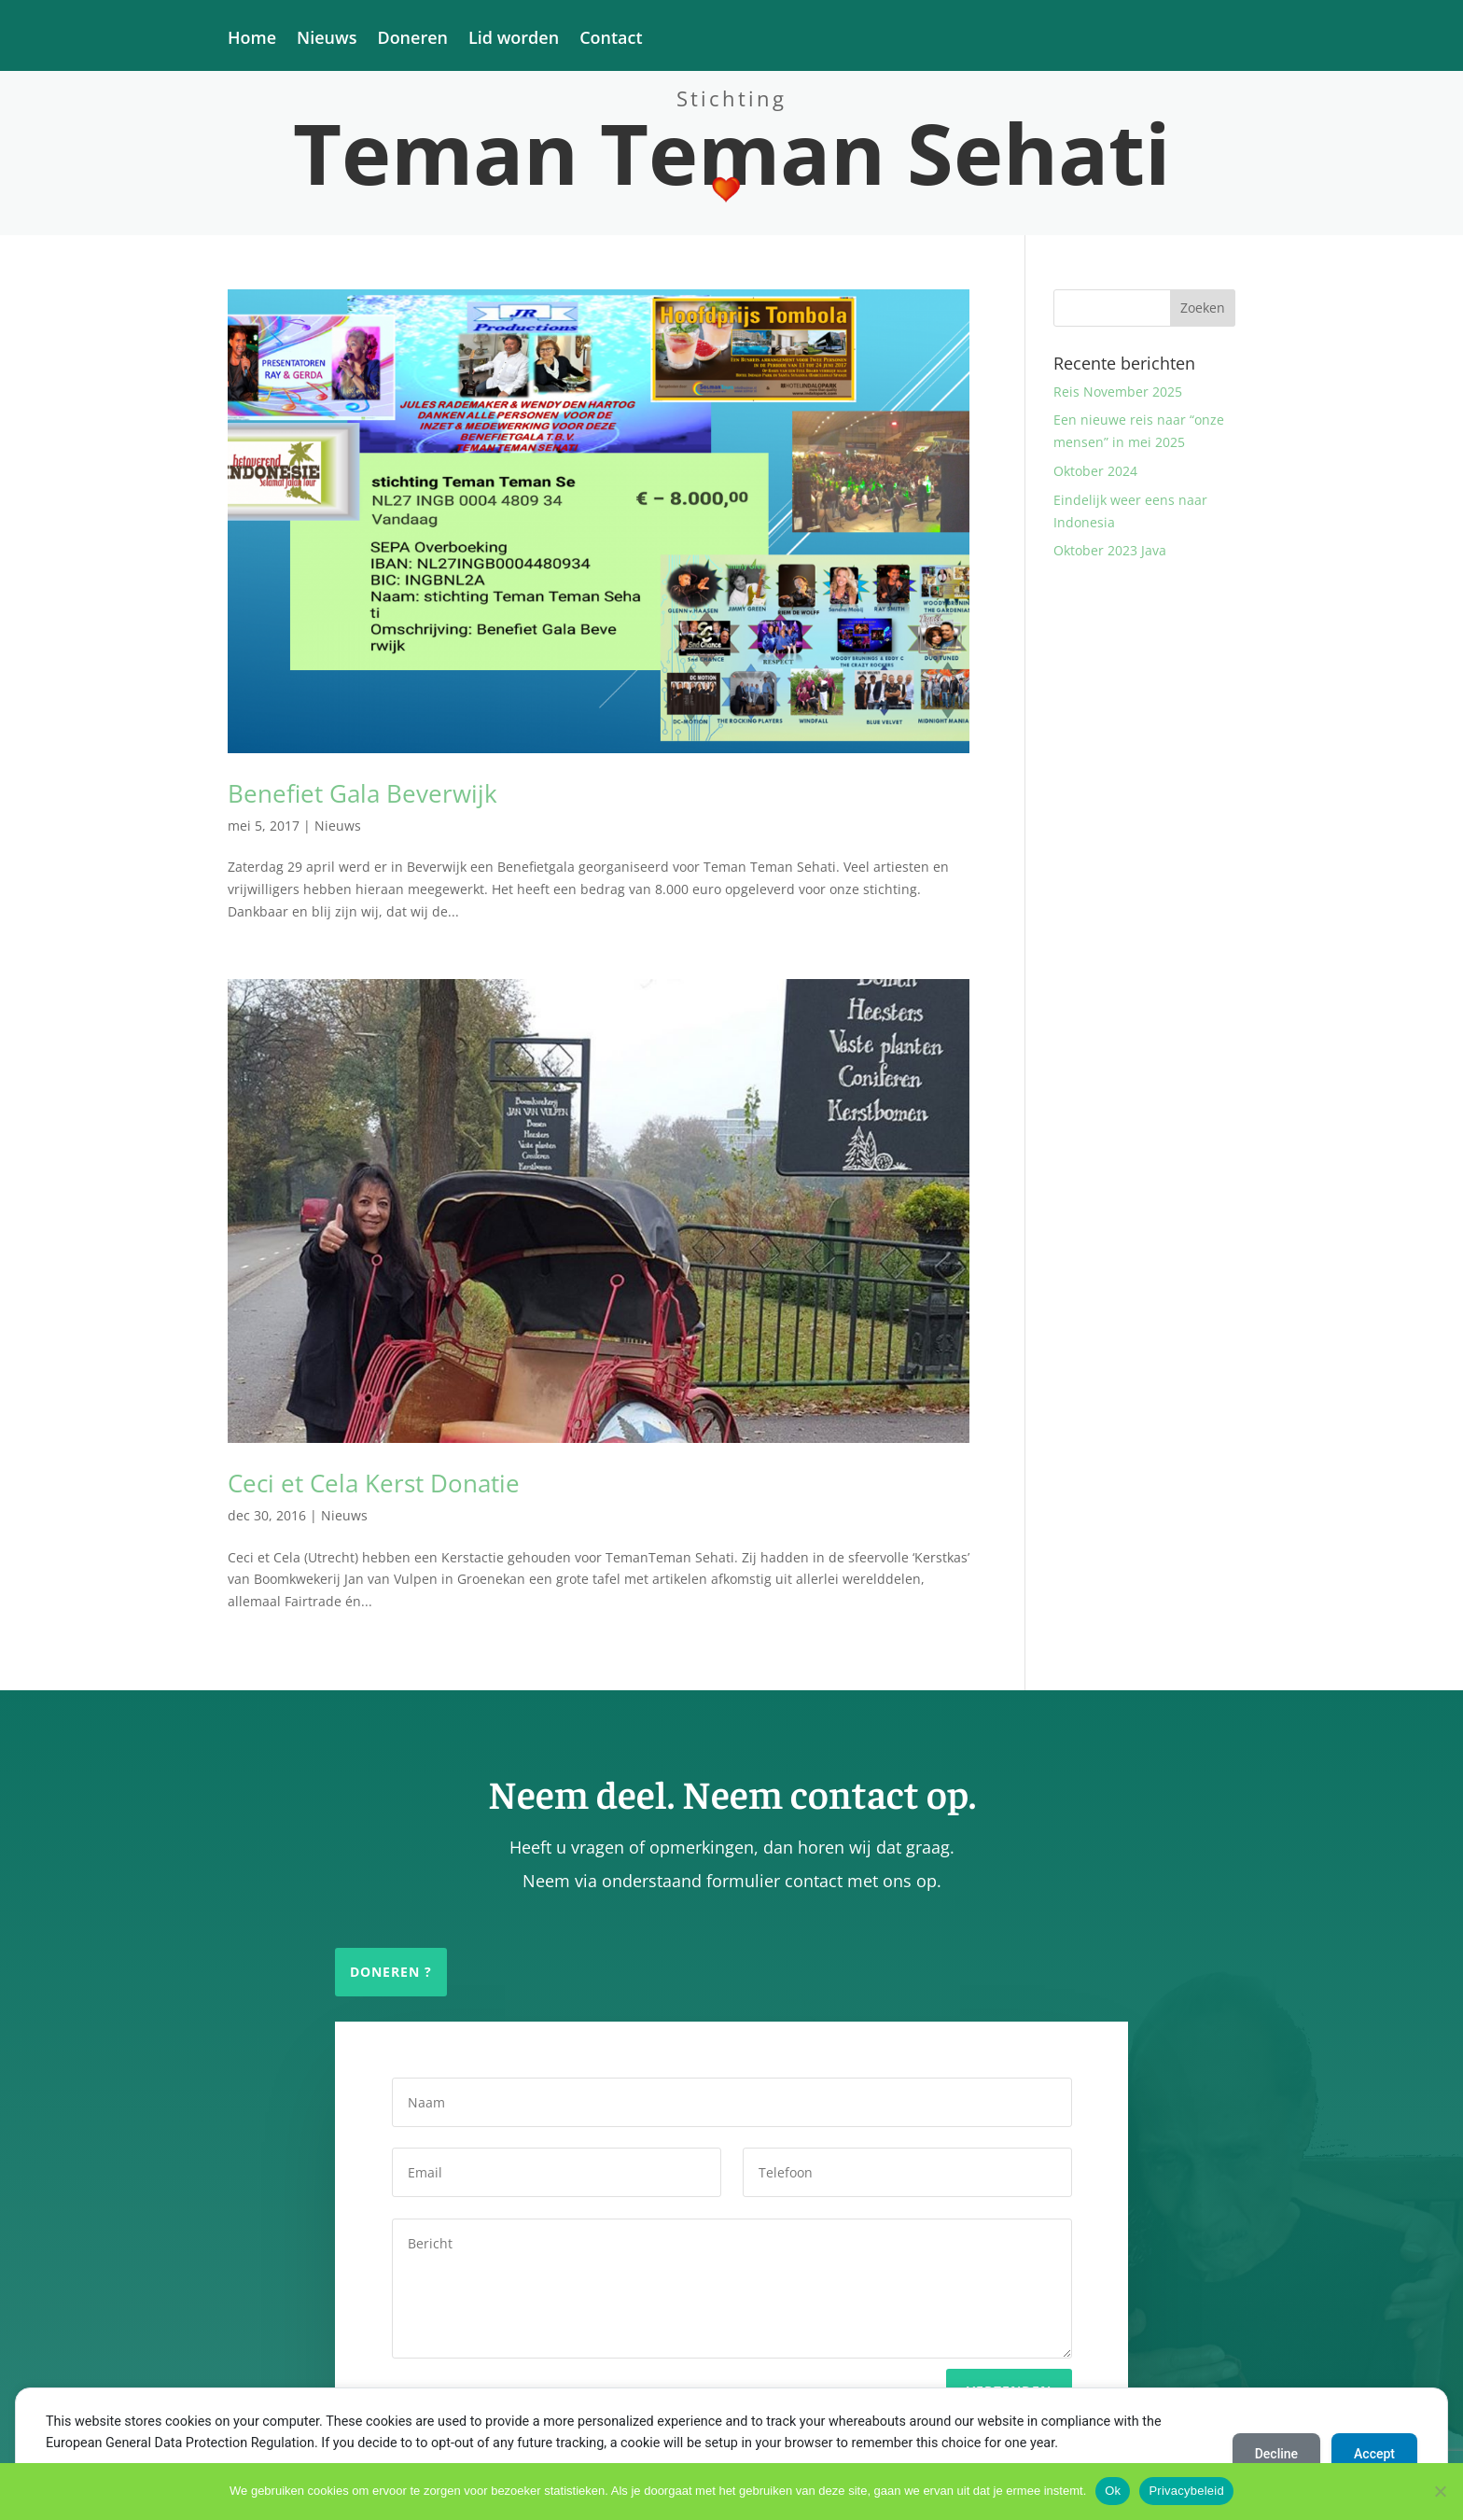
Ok (1113, 2491)
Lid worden (513, 40)
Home (252, 40)
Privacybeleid (1186, 2491)
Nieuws (326, 40)
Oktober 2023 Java (1109, 550)
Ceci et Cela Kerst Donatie (374, 1483)
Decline (1276, 2453)
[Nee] (1439, 2491)
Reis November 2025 (1117, 391)
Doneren (412, 40)
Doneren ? (391, 1972)
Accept (1374, 2453)
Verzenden (1009, 2374)
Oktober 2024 (1095, 471)
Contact (610, 40)
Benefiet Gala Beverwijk (362, 793)
